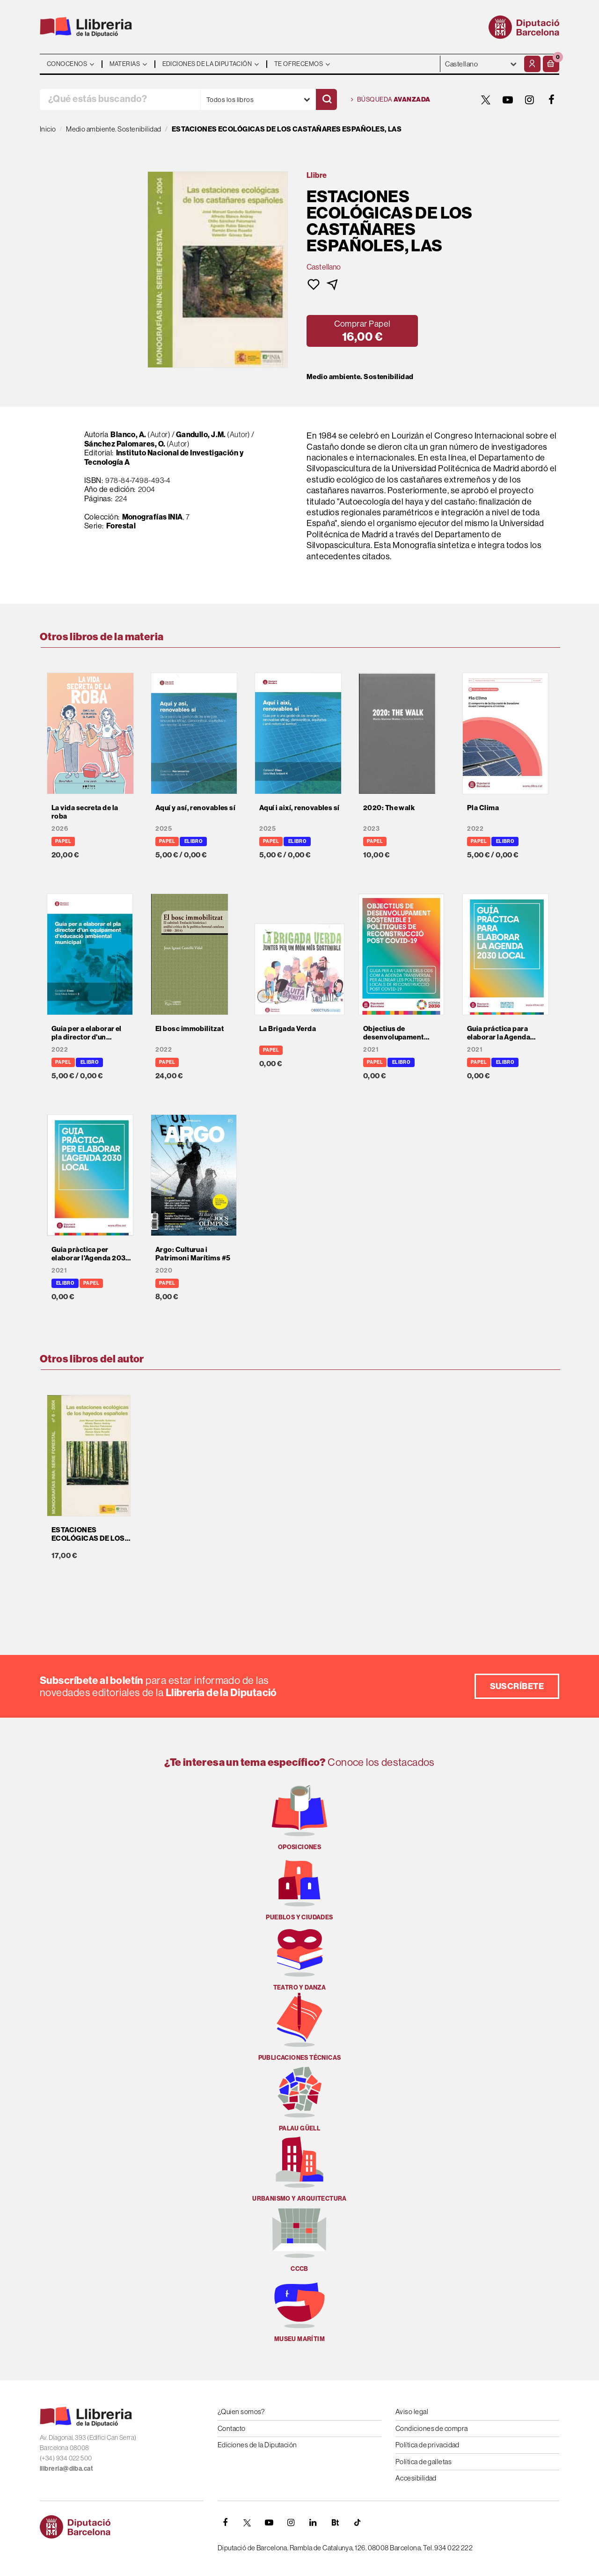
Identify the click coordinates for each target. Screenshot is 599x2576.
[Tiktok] (357, 2522)
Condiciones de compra (431, 2428)
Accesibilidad (416, 2478)
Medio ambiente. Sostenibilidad (360, 377)
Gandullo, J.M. (201, 434)
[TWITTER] (485, 99)
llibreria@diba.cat (66, 2468)
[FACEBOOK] (551, 99)
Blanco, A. (128, 434)
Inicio (48, 128)
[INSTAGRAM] (529, 99)
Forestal (121, 525)
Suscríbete (517, 1686)
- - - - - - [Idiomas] (481, 64)
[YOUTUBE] (507, 99)
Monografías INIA (152, 516)
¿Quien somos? (241, 2411)
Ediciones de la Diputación (257, 2444)
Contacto (232, 2428)
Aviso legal (411, 2411)
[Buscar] (326, 99)
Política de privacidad (427, 2444)
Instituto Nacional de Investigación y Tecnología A (163, 457)
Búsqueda (391, 99)
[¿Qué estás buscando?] (120, 99)
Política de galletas (423, 2461)
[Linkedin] (313, 2522)
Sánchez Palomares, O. (124, 443)
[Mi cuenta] (532, 64)
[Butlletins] (335, 2522)
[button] (551, 64)
